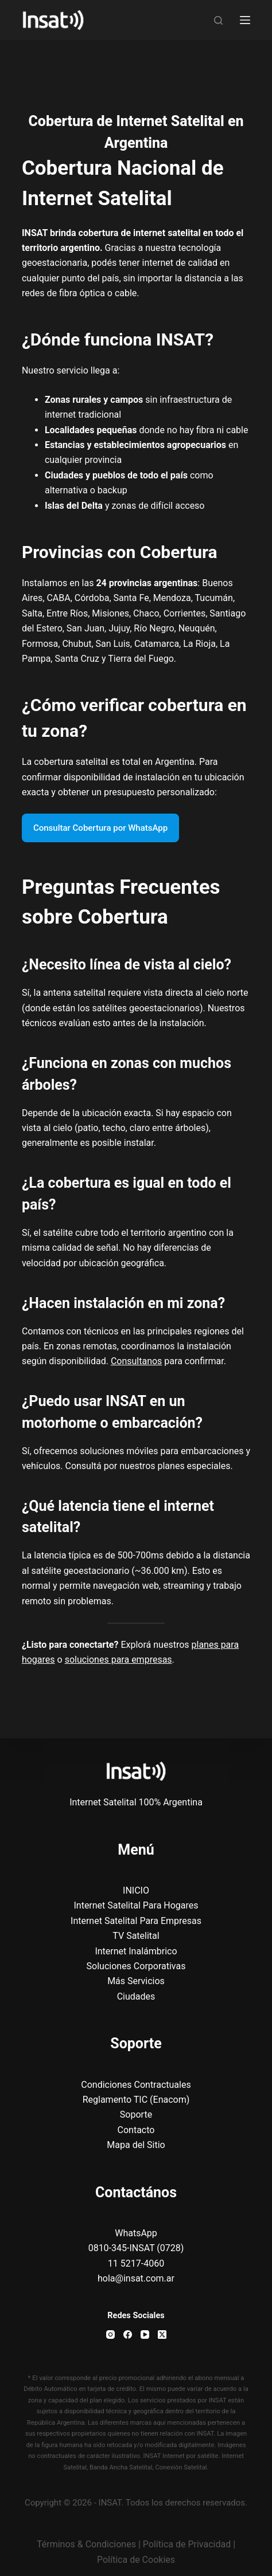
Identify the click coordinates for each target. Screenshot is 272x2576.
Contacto (136, 2130)
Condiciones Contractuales (136, 2084)
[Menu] (245, 20)
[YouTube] (145, 2334)
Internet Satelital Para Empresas (136, 1920)
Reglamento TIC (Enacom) (136, 2099)
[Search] (218, 20)
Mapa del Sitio (136, 2144)
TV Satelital (135, 1935)
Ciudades (136, 1996)
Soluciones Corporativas (136, 1966)
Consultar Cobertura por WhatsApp (100, 828)
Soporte (136, 2114)
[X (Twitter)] (162, 2334)
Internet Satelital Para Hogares (135, 1905)
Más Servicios (136, 1981)
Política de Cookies (136, 2559)
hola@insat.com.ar (136, 2278)
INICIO (136, 1890)
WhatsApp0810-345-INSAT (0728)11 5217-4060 (136, 2248)
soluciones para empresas (118, 1659)
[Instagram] (110, 2334)
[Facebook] (127, 2334)
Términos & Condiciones (86, 2544)
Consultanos (136, 1361)
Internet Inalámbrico (136, 1951)
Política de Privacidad (187, 2544)
